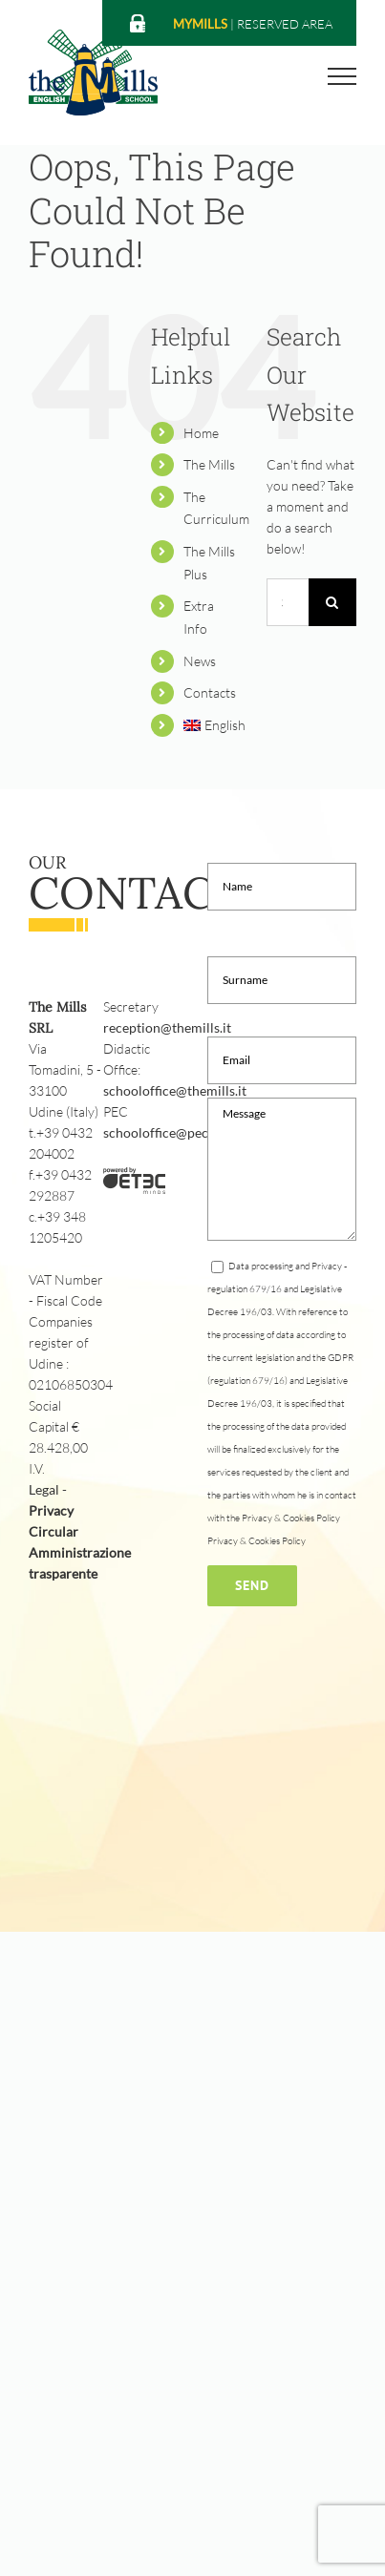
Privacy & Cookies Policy (256, 1541)
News (199, 661)
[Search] (332, 602)
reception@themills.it (167, 1027)
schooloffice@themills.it (174, 1090)
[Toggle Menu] (342, 76)
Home (201, 433)
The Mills (209, 464)
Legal (44, 1489)
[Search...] (288, 602)
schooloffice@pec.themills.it (186, 1132)
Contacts (209, 692)
